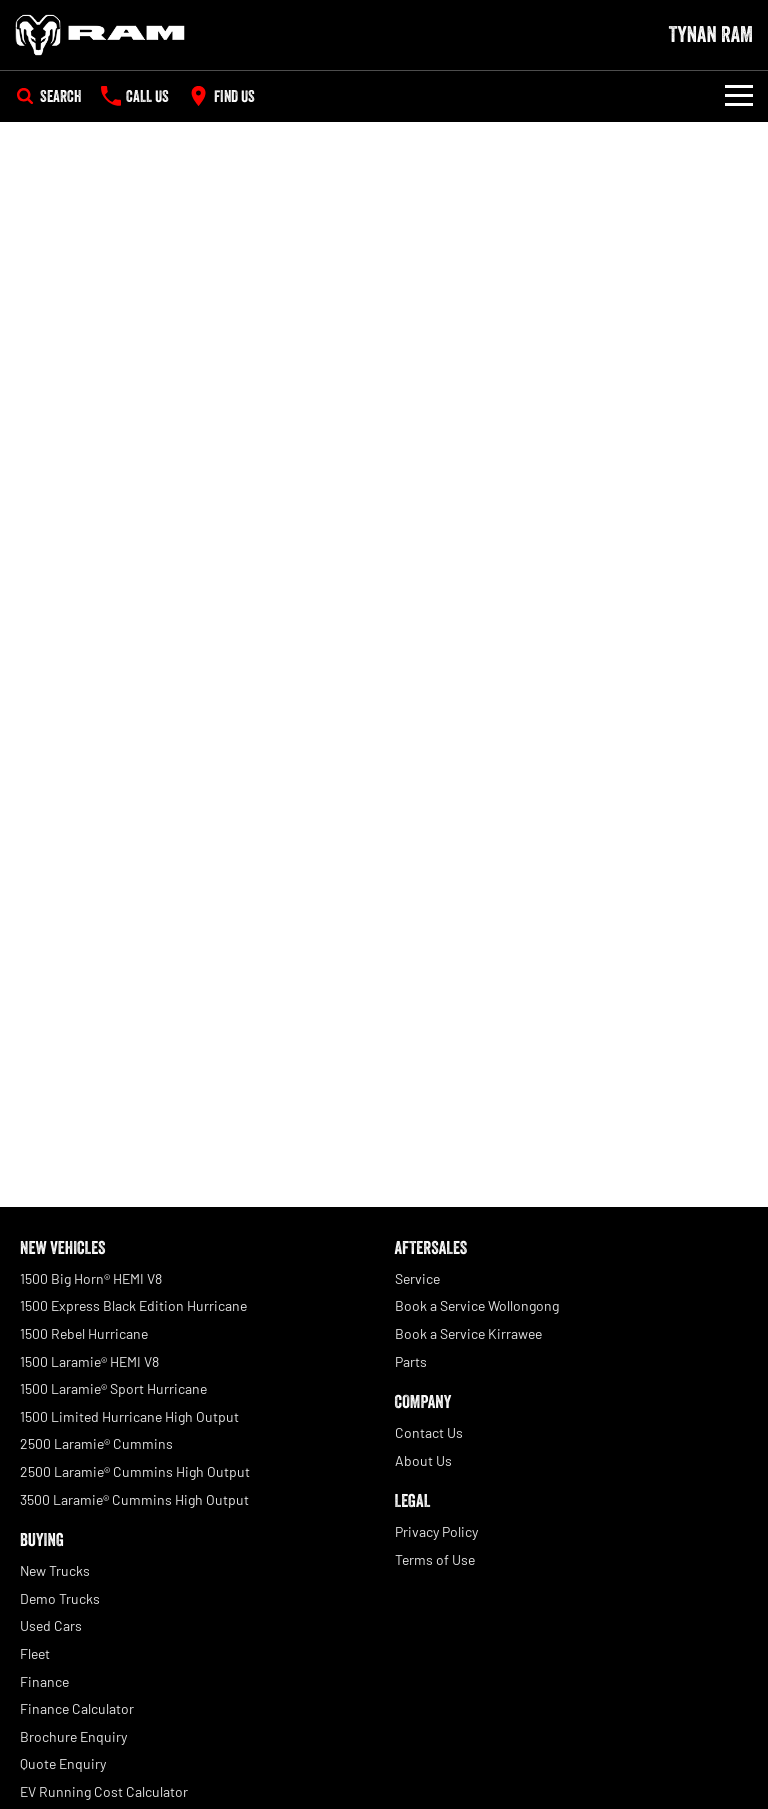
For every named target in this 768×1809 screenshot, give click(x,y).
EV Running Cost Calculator (104, 1791)
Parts (411, 1361)
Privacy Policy (436, 1531)
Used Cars (51, 1625)
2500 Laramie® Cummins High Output (135, 1471)
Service (417, 1278)
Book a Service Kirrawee (468, 1333)
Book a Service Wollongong (477, 1305)
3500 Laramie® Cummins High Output (134, 1499)
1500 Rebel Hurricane (84, 1333)
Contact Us (429, 1432)
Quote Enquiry (63, 1763)
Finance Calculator (77, 1708)
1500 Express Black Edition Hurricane (133, 1305)
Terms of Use (435, 1559)
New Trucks (55, 1570)
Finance (44, 1681)
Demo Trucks (60, 1598)
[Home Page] (100, 35)
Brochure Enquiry (73, 1736)
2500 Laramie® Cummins (96, 1443)
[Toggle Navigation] (739, 96)
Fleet (35, 1653)
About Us (423, 1460)
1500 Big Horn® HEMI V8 (91, 1278)
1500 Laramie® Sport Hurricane (113, 1388)
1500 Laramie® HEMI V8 (89, 1361)
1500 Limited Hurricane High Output (129, 1416)
